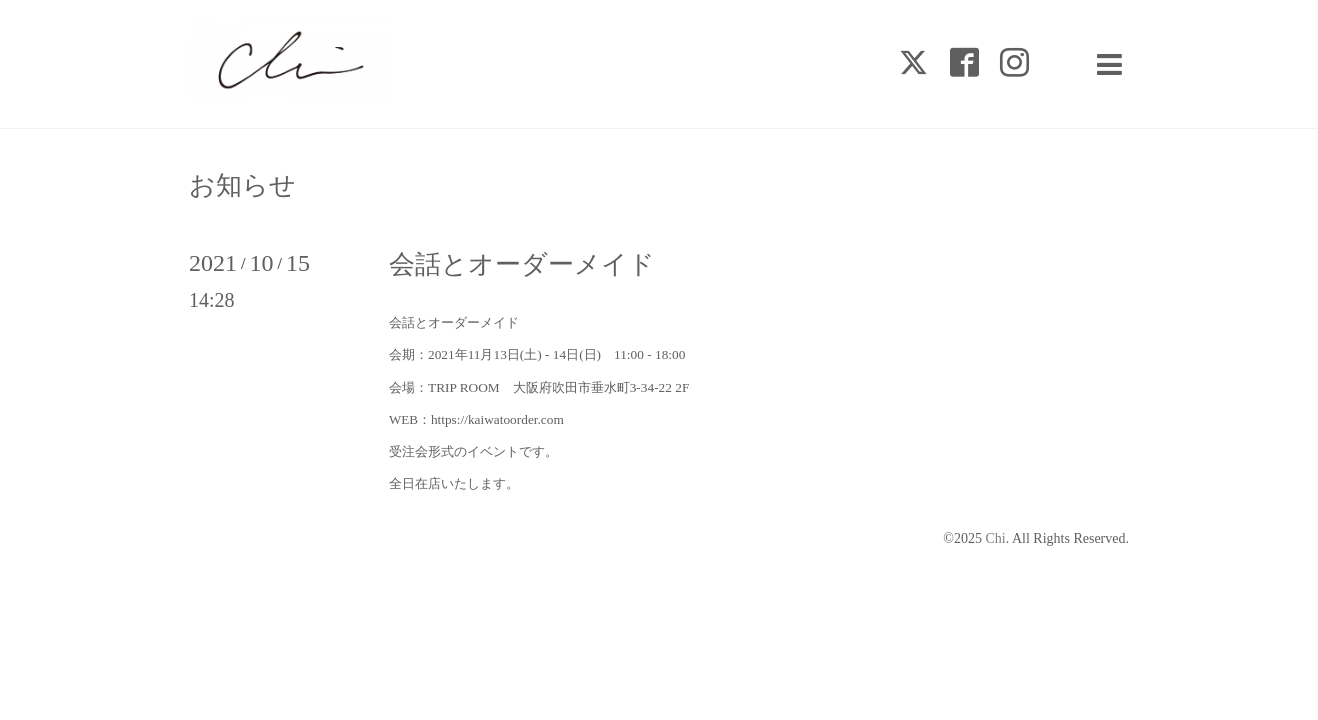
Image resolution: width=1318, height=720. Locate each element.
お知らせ (242, 186)
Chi (995, 538)
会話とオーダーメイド (522, 264)
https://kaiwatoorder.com (497, 419)
